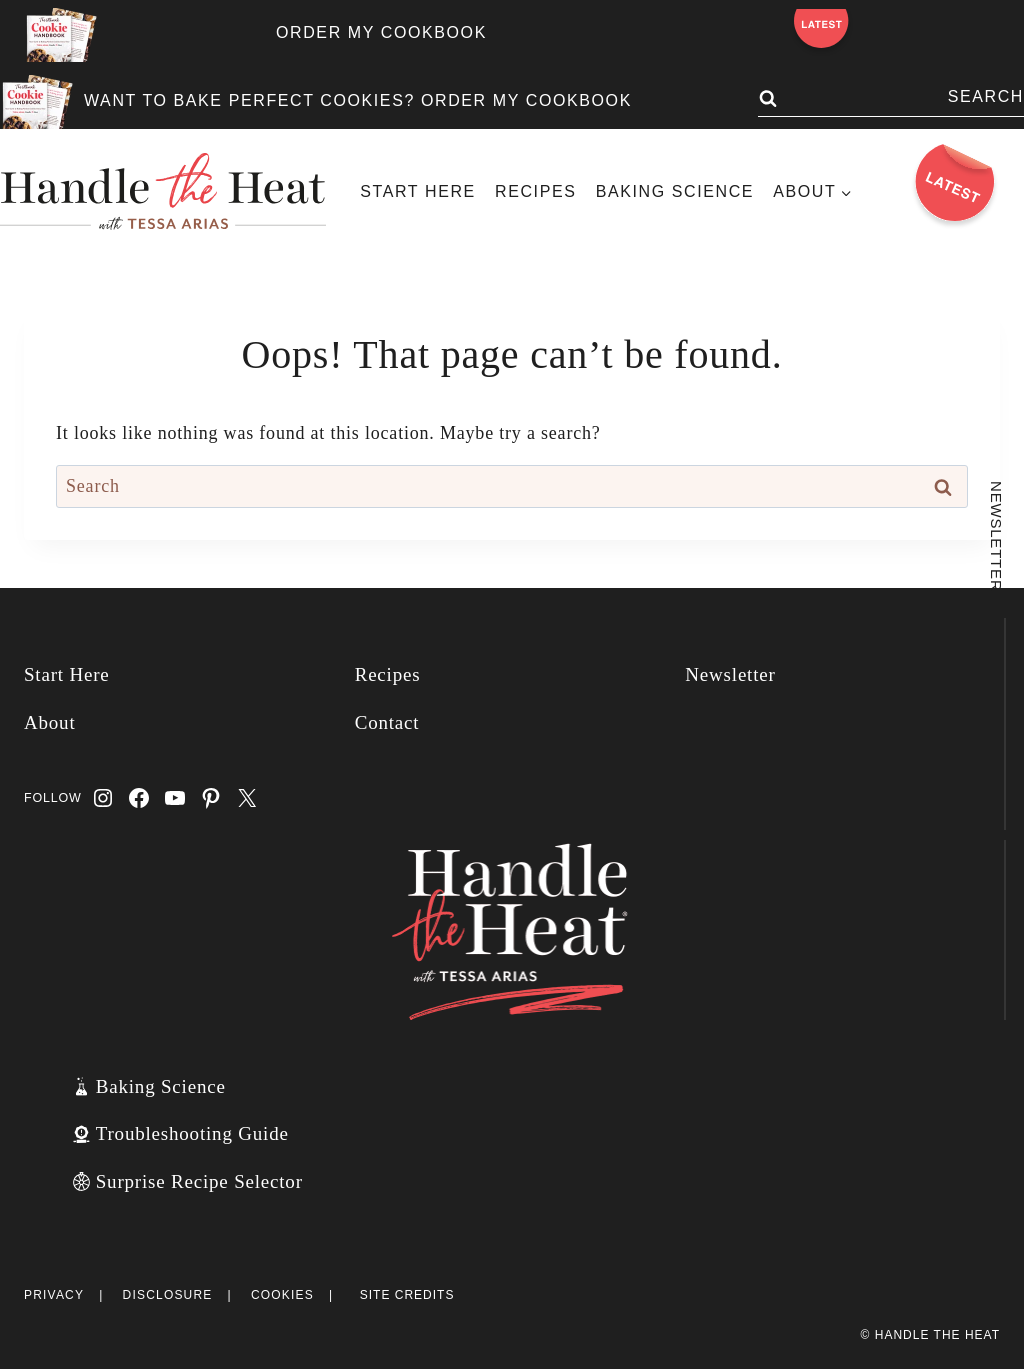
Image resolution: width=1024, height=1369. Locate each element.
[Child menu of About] (813, 191)
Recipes (535, 191)
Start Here (418, 191)
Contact (387, 722)
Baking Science (675, 191)
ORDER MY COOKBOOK (381, 32)
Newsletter (730, 674)
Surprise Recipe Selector (199, 1181)
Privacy (54, 1295)
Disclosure (168, 1295)
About (50, 722)
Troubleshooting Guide (192, 1133)
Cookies (282, 1295)
